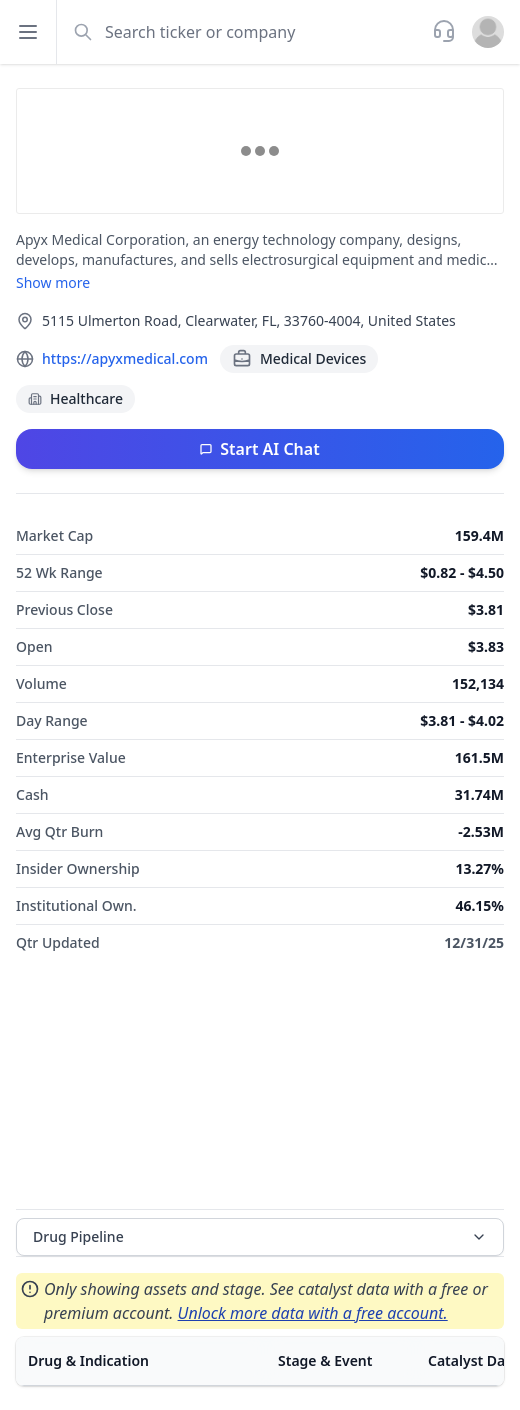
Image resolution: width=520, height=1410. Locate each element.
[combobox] (242, 32)
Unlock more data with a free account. (313, 1313)
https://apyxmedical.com (125, 358)
